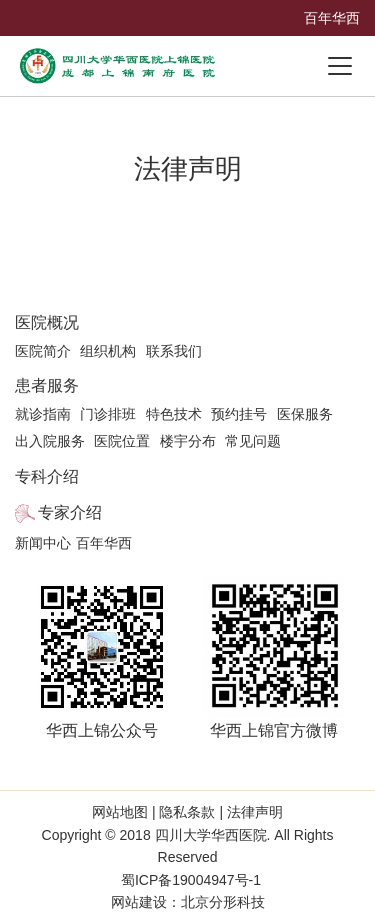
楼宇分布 (188, 441)
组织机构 (108, 351)
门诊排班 (108, 414)
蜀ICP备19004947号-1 (191, 880)
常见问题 (253, 441)
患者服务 (47, 385)
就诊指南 (43, 414)
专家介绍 (70, 512)
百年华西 (332, 18)
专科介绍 (47, 476)
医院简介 (43, 351)
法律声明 (253, 812)
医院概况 (47, 322)
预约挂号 (239, 414)
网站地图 (122, 812)
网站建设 (139, 902)
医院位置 (122, 441)
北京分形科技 (223, 902)
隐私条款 (188, 812)
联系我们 (174, 351)
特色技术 (174, 414)
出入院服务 (50, 441)
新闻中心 (43, 543)
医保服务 (305, 414)
